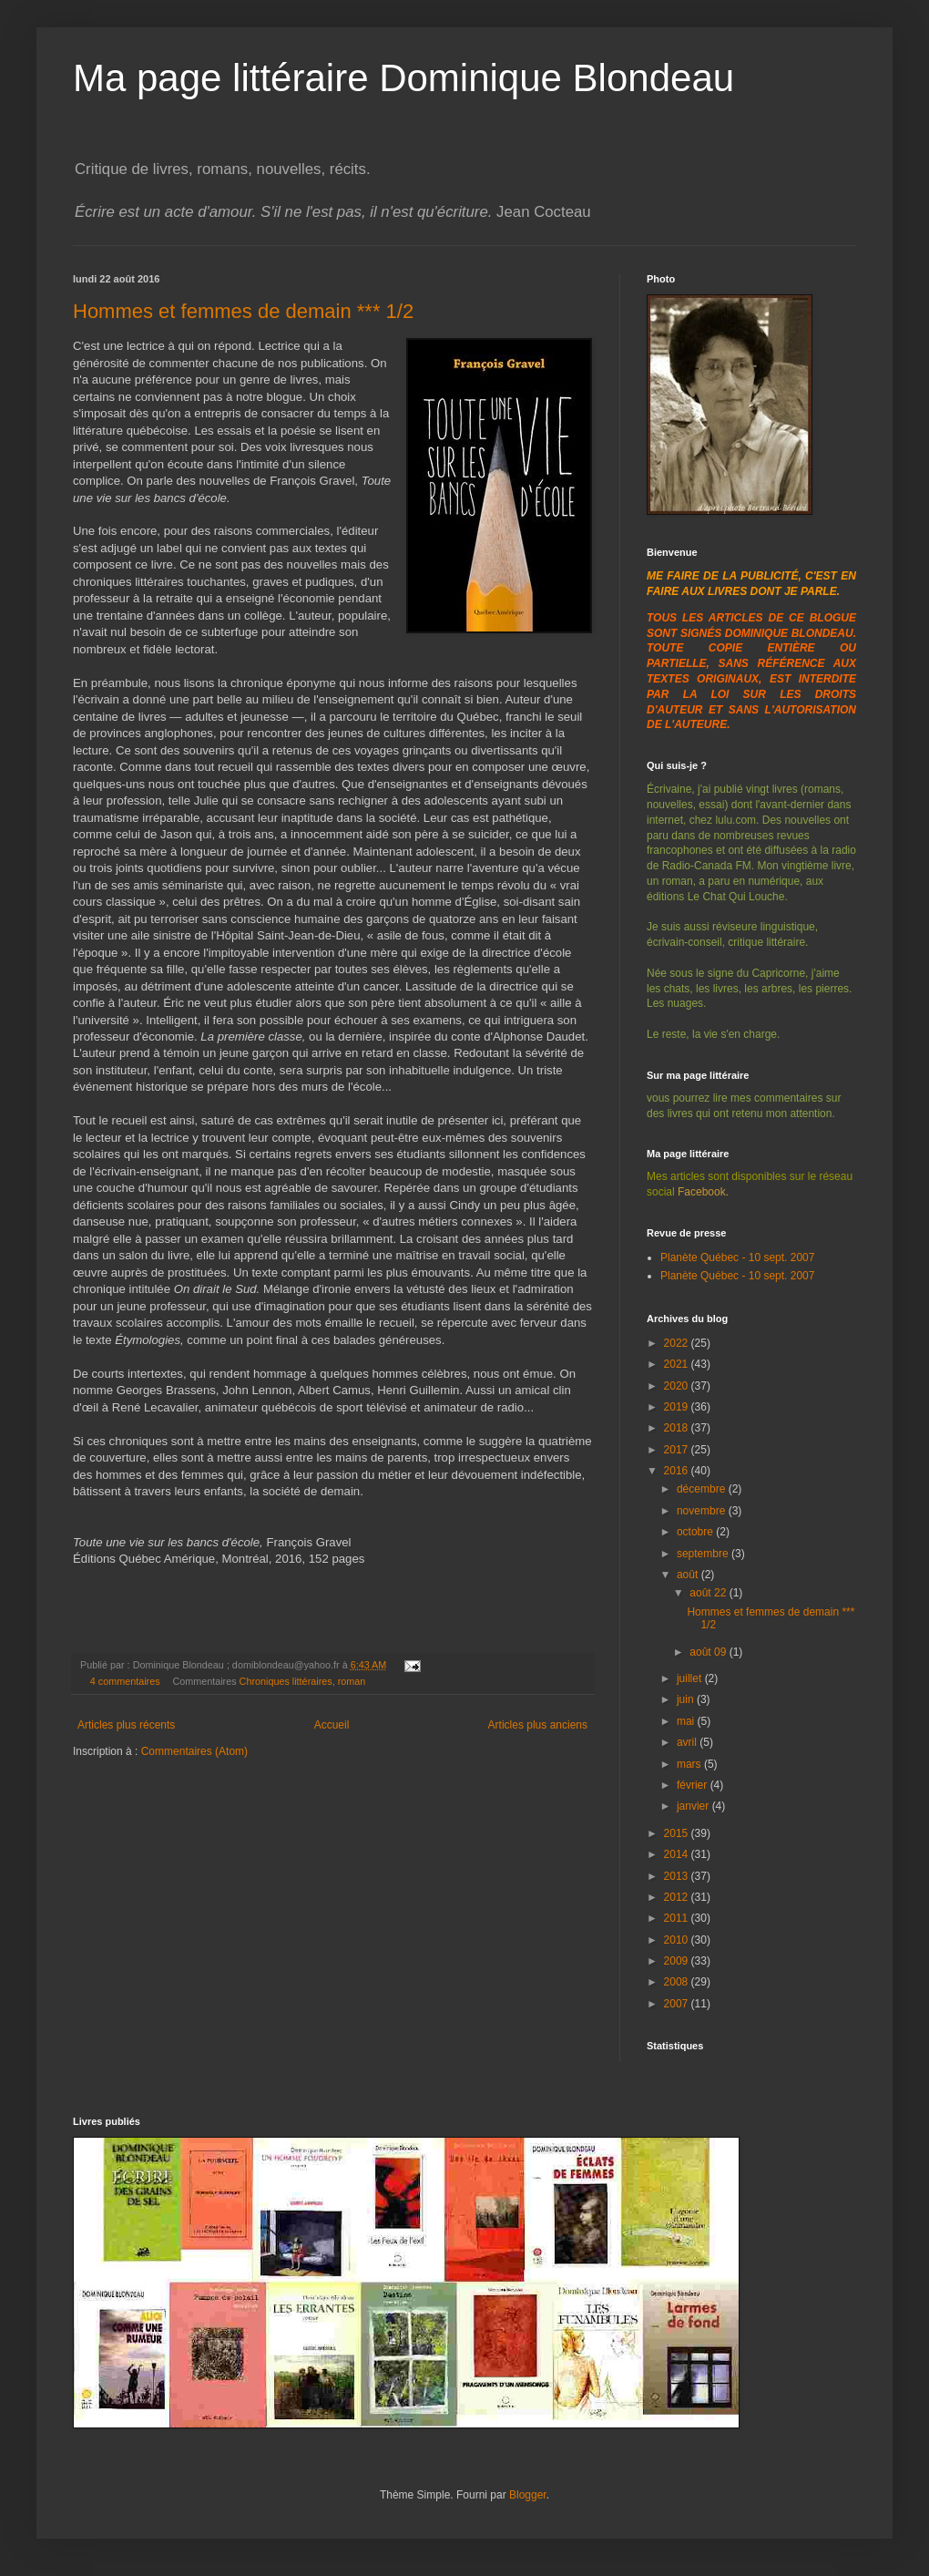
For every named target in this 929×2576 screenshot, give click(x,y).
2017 (677, 1449)
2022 (677, 1343)
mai (687, 1721)
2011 (677, 1918)
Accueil (332, 1725)
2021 (677, 1364)
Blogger (527, 2495)
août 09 (709, 1652)
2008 (677, 1982)
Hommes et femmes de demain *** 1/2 (243, 311)
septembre (704, 1553)
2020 (677, 1386)
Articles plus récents (126, 1725)
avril (688, 1742)
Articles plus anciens (537, 1725)
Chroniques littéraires (286, 1681)
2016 (677, 1470)
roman (352, 1681)
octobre (696, 1531)
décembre (703, 1489)
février (693, 1785)
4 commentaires (125, 1681)
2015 (677, 1833)
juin (687, 1699)
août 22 (709, 1592)
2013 (677, 1876)
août (689, 1574)
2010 (677, 1940)
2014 (677, 1854)
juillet (691, 1678)
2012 (677, 1897)
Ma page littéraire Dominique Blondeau (403, 77)
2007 (677, 2003)
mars (690, 1764)
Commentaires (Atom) (194, 1751)
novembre (703, 1510)
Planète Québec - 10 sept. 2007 (737, 1257)
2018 (677, 1427)
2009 (677, 1961)
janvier (694, 1806)
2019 (677, 1407)
